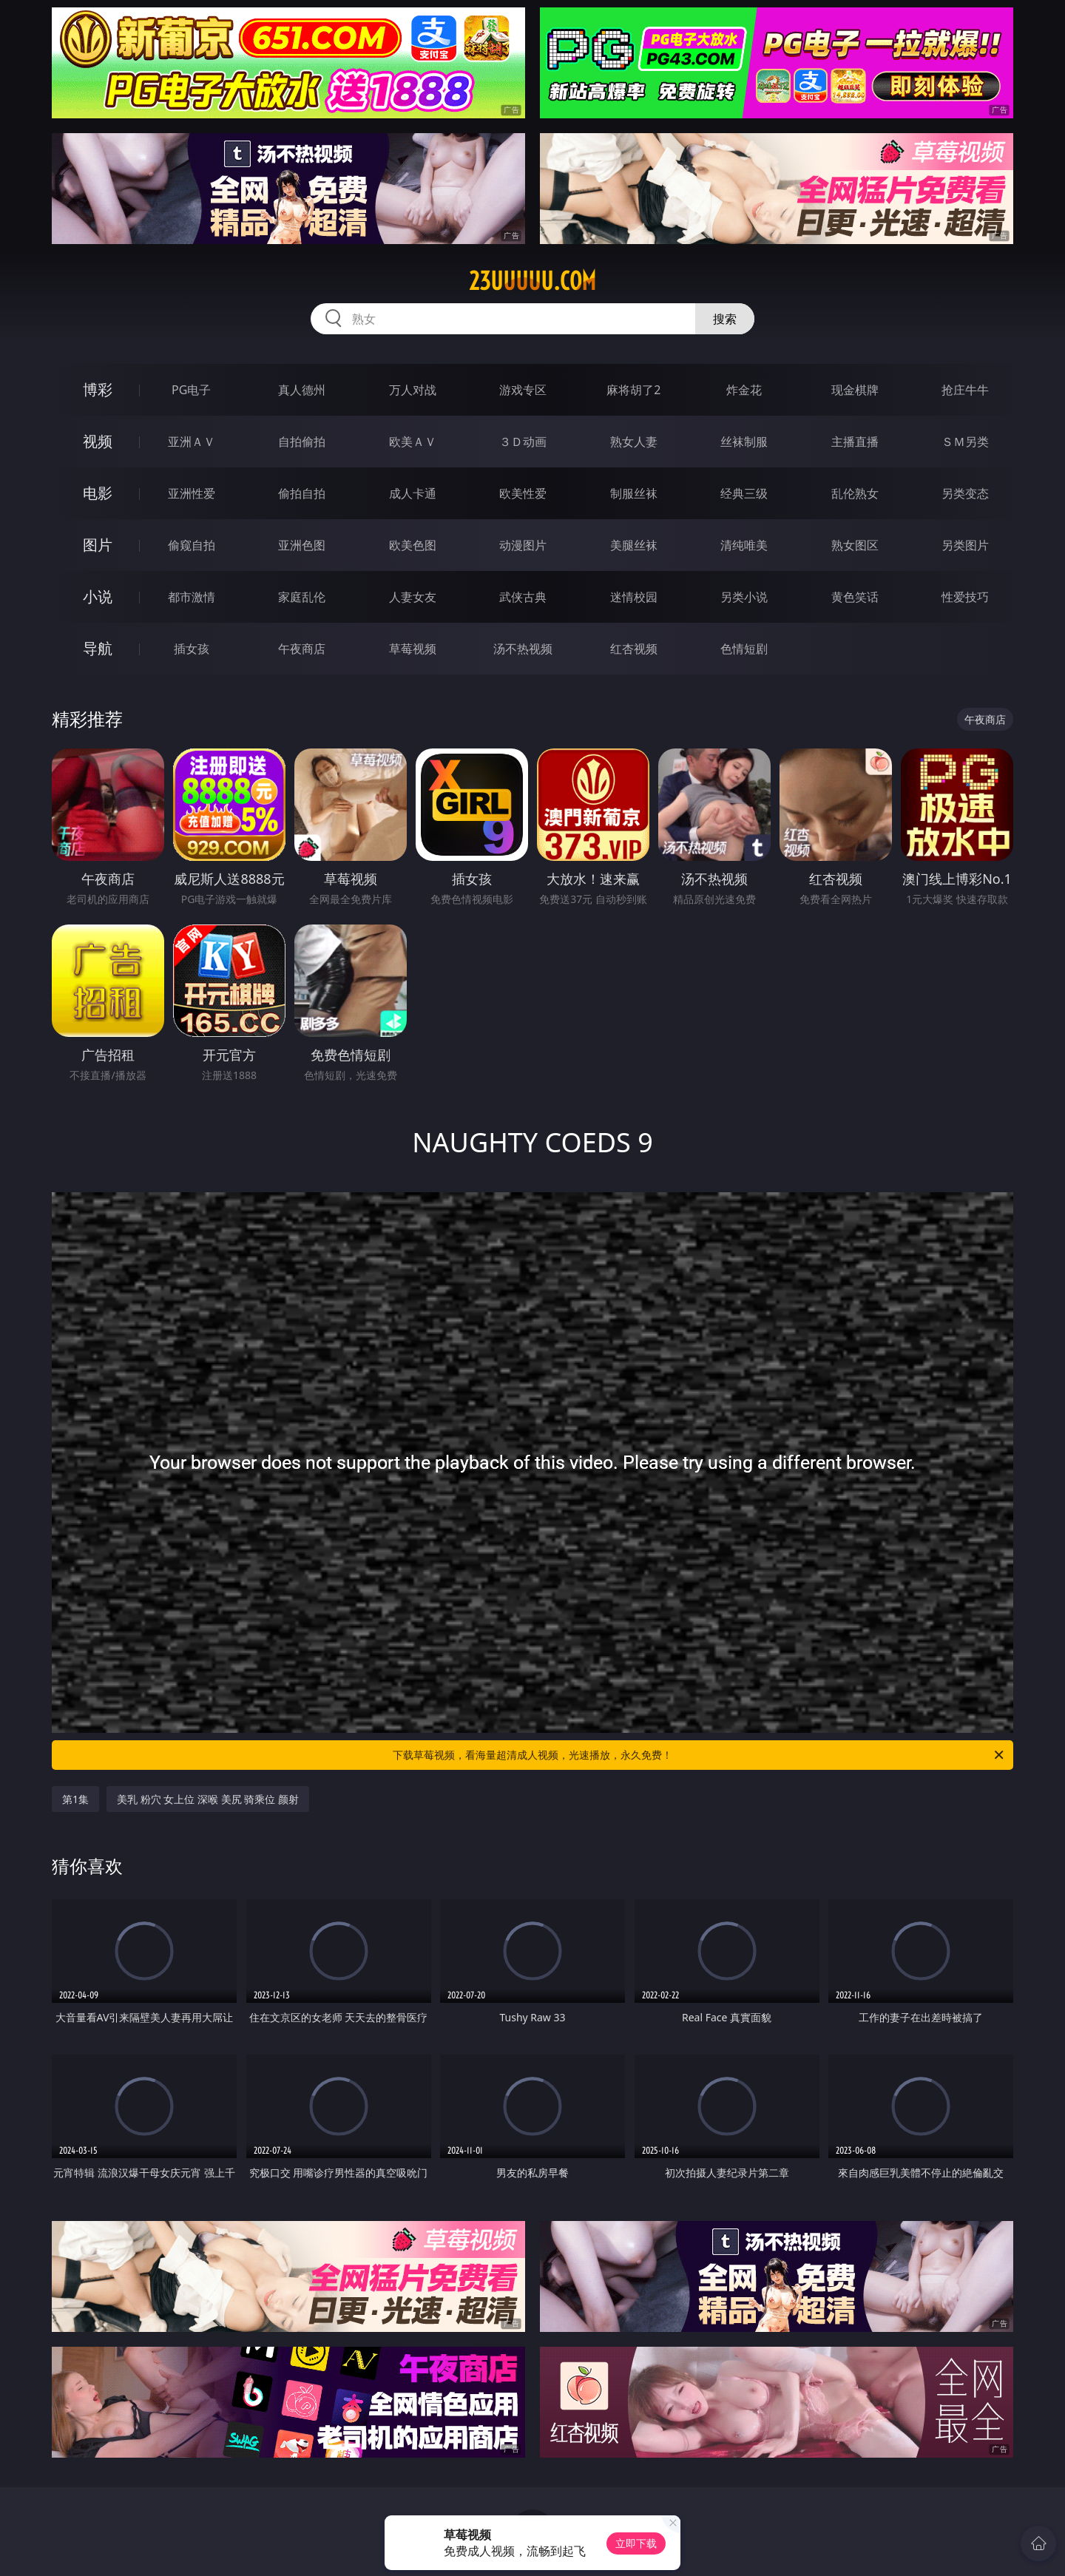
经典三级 (744, 493)
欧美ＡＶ (412, 441)
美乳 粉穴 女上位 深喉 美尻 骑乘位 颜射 (208, 1799)
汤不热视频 (522, 648)
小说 (97, 596)
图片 (97, 545)
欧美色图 (412, 545)
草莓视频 (412, 648)
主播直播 (855, 441)
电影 (97, 493)
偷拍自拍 (301, 493)
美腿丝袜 (633, 545)
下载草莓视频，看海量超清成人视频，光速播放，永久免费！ (699, 1755)
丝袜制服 (744, 441)
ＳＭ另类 (965, 441)
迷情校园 (633, 597)
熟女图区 (855, 545)
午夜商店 (301, 648)
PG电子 (191, 390)
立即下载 (636, 2543)
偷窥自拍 (191, 545)
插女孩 (191, 648)
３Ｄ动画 (523, 441)
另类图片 (965, 545)
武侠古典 (523, 597)
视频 (97, 441)
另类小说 (744, 597)
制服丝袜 (633, 493)
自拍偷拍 (301, 441)
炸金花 (744, 390)
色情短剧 (744, 648)
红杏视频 (633, 648)
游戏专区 (523, 390)
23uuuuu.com (532, 281)
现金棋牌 (855, 390)
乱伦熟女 (855, 493)
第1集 (75, 1799)
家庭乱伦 (301, 597)
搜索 (725, 319)
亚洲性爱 (191, 493)
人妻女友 (412, 597)
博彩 (97, 389)
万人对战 (412, 390)
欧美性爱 (523, 493)
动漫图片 (523, 545)
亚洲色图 (301, 545)
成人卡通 (412, 493)
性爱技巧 (965, 597)
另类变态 (965, 493)
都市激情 (191, 597)
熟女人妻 (633, 441)
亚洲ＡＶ (191, 441)
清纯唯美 (744, 545)
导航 (97, 648)
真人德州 (301, 390)
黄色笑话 (855, 597)
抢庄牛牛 (965, 390)
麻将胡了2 (633, 390)
